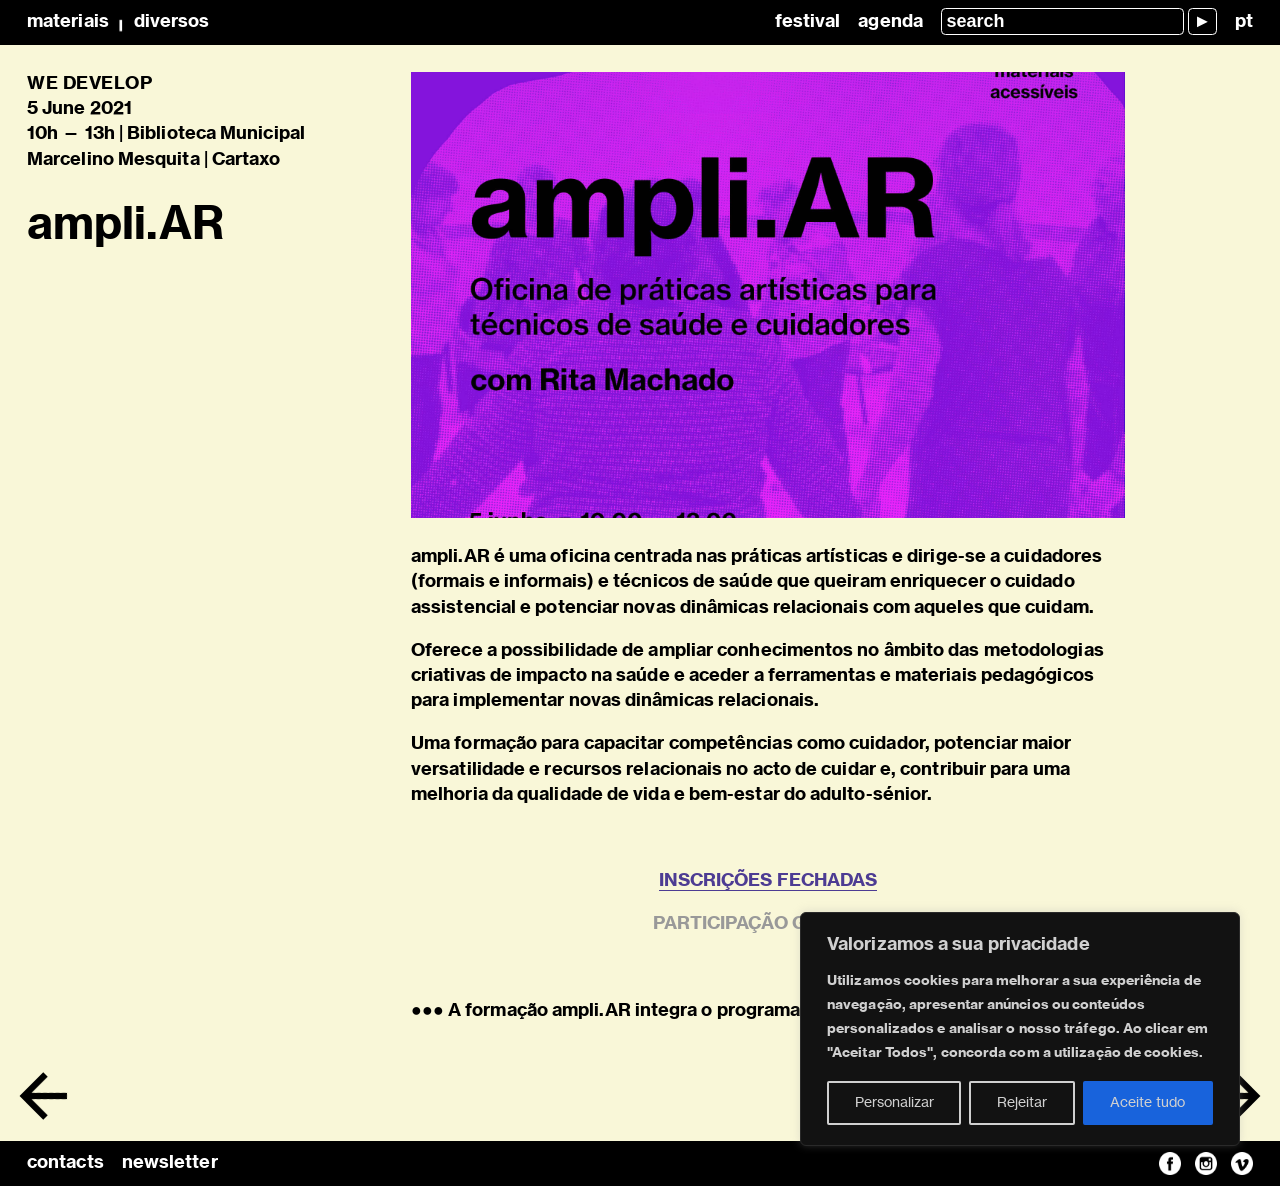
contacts (65, 1163)
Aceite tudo (1147, 1103)
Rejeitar (1022, 1103)
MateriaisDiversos (118, 22)
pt (1244, 22)
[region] (1020, 1029)
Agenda (890, 22)
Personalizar (894, 1103)
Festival (808, 22)
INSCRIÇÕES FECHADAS (768, 881)
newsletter (170, 1163)
